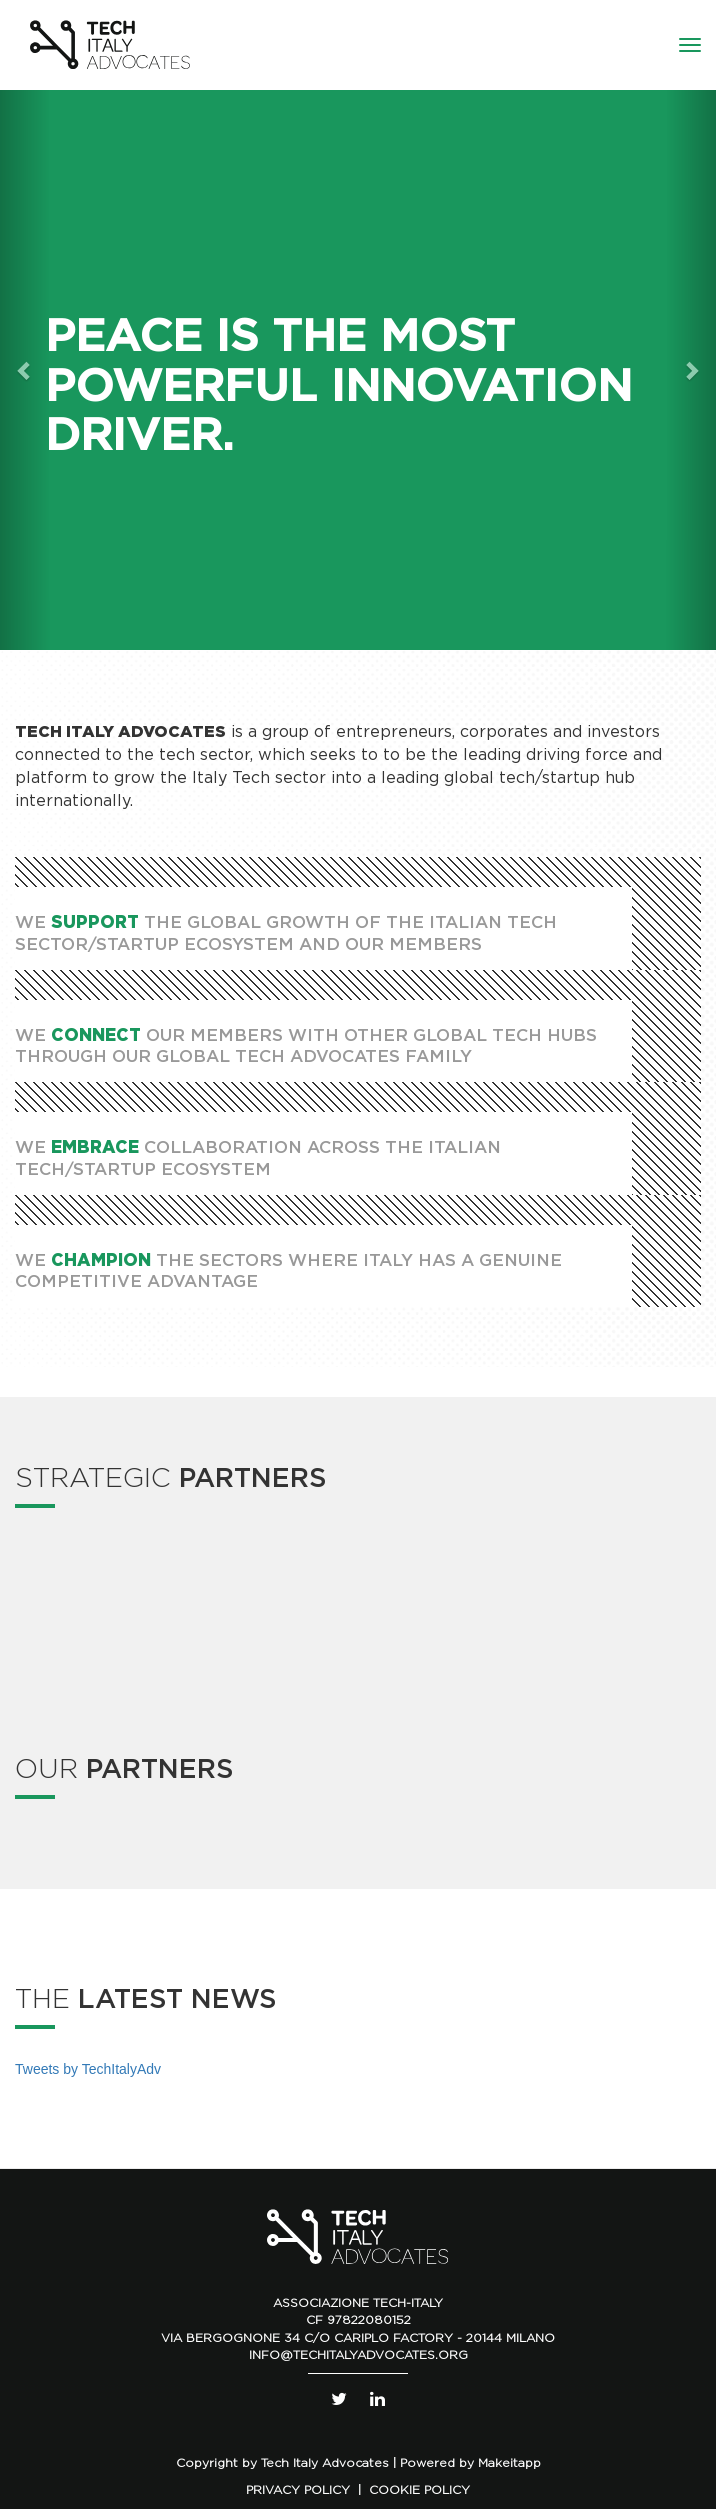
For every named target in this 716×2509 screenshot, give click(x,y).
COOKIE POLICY (419, 2489)
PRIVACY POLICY (298, 2489)
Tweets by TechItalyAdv (88, 2069)
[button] (25, 370)
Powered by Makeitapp (470, 2462)
